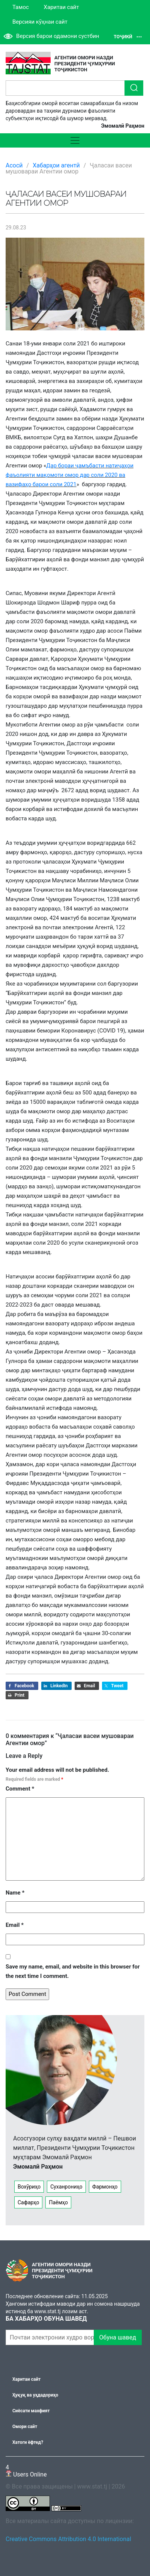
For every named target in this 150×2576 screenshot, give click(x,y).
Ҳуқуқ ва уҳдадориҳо (35, 2395)
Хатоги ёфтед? (27, 2442)
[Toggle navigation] (75, 140)
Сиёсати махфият (31, 2410)
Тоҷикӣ (128, 37)
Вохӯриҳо (29, 2187)
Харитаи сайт (61, 7)
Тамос (20, 7)
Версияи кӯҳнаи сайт (40, 21)
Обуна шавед (117, 2337)
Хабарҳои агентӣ (56, 165)
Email (15, 1925)
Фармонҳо (105, 2187)
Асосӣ (14, 165)
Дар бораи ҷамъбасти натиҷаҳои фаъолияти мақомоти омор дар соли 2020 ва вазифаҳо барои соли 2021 (70, 475)
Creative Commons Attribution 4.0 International (68, 2539)
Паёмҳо (58, 2202)
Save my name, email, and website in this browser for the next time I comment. (73, 1971)
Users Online (26, 2471)
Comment (20, 1788)
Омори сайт (24, 2426)
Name (15, 1892)
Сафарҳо (28, 2202)
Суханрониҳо (66, 2187)
